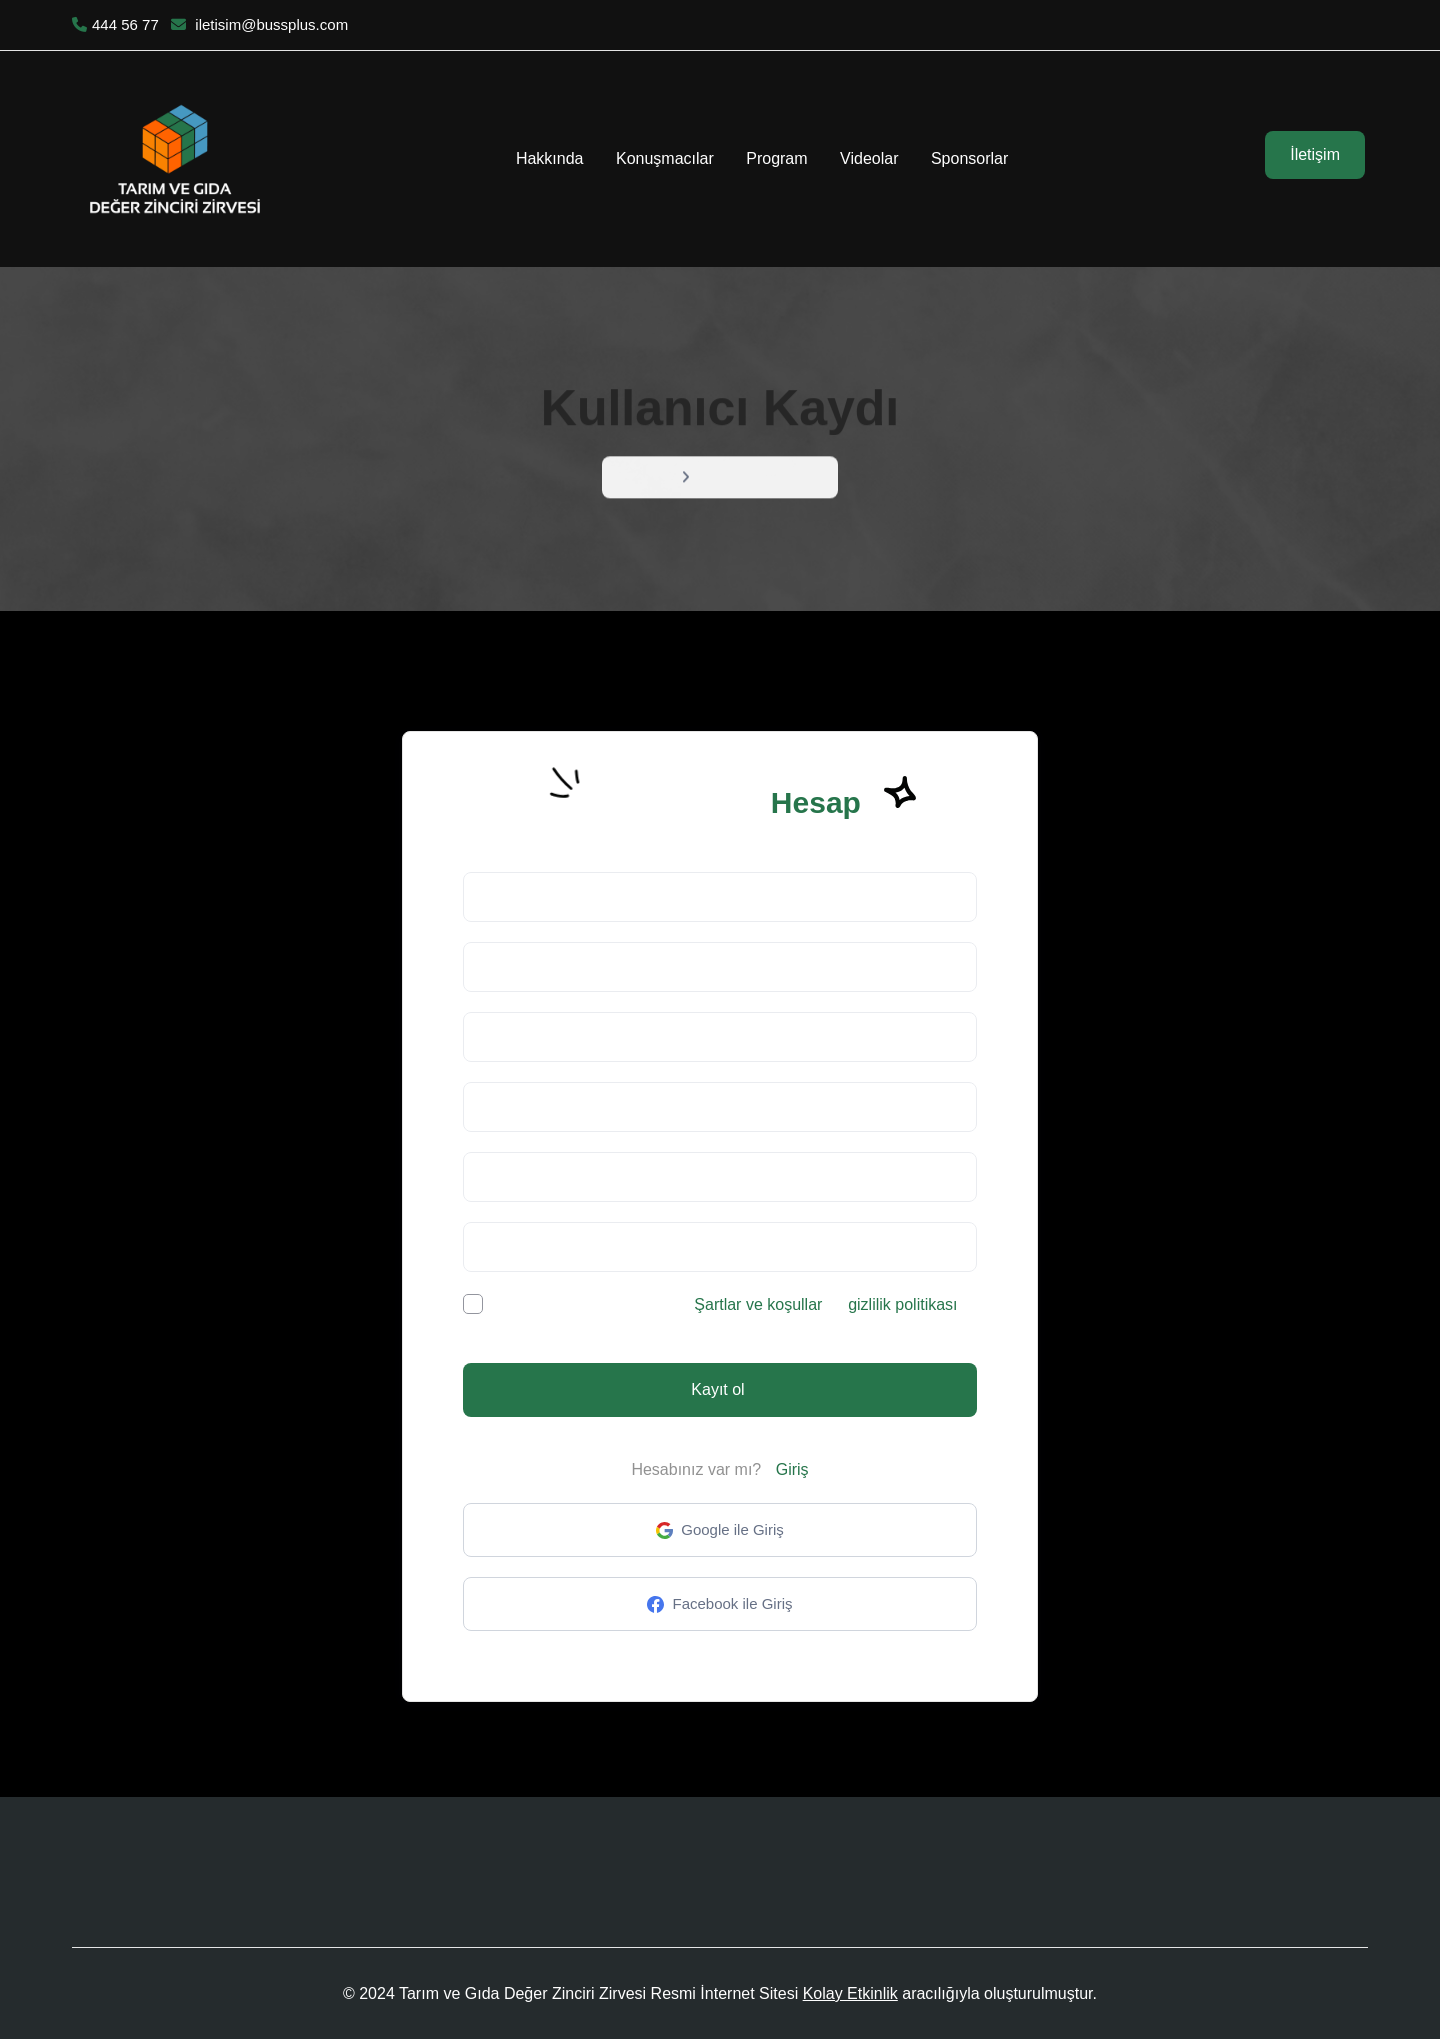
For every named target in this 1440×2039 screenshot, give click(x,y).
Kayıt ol (717, 1389)
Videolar (869, 158)
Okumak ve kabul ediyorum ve (710, 1304)
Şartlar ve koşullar (758, 1304)
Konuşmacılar (665, 158)
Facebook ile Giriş (719, 1604)
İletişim (1315, 154)
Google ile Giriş (720, 1530)
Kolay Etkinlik (850, 1993)
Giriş (792, 1469)
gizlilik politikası (902, 1304)
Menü (652, 479)
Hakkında (550, 158)
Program (776, 158)
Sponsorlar (969, 158)
